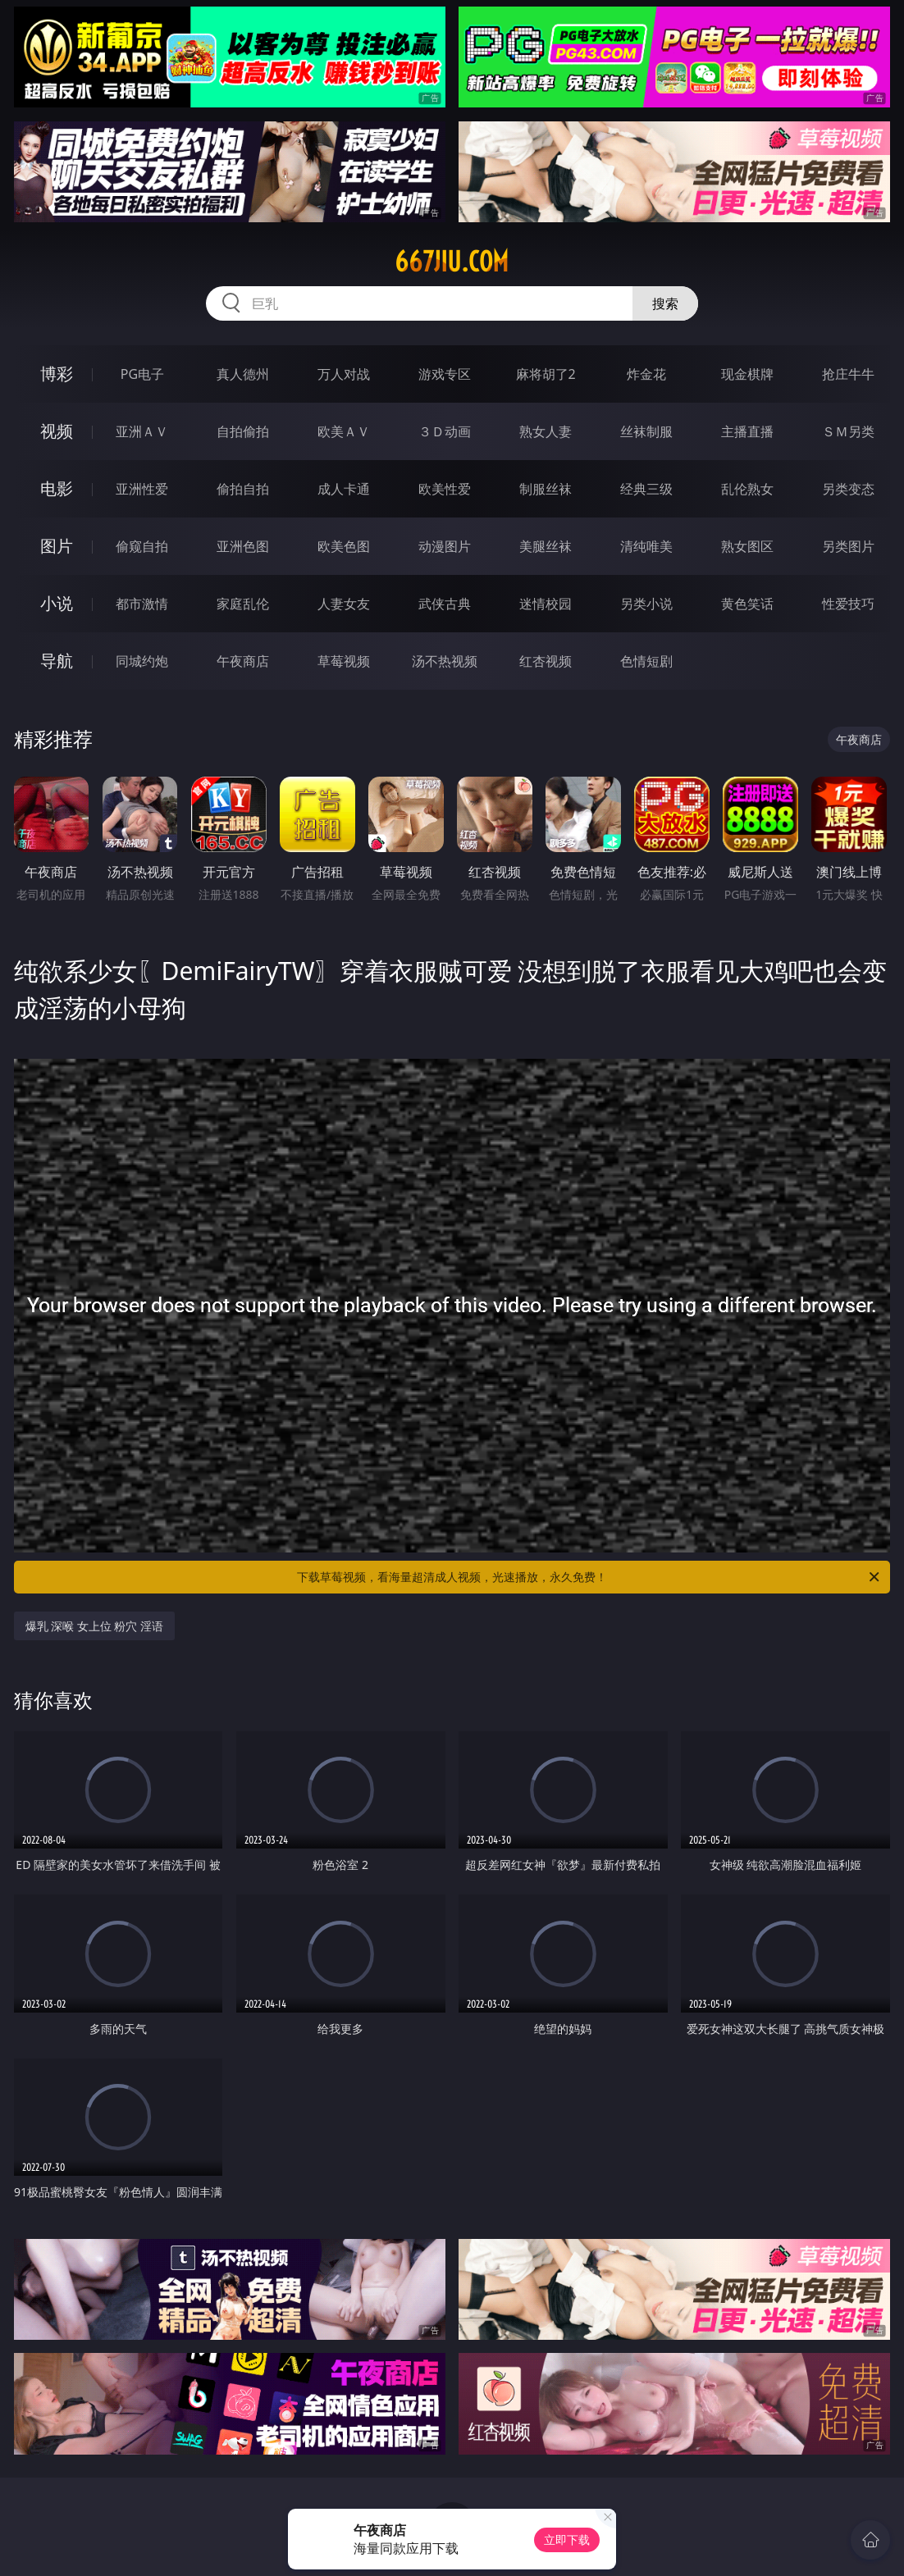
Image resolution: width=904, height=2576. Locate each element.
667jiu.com (452, 261)
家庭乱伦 (243, 604)
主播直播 (747, 431)
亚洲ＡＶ (142, 431)
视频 (56, 431)
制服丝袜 (545, 489)
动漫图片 (444, 546)
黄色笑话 (747, 604)
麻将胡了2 (546, 374)
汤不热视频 (444, 661)
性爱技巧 (848, 604)
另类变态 (848, 489)
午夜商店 (243, 661)
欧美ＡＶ (343, 431)
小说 (56, 603)
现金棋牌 (747, 374)
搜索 (665, 303)
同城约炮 (142, 661)
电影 (56, 488)
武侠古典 (444, 604)
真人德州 (243, 374)
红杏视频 (545, 661)
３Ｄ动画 (444, 431)
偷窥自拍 (142, 546)
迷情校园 (545, 604)
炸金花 (646, 374)
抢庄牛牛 (848, 374)
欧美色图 (343, 546)
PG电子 (142, 374)
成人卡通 (343, 489)
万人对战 (343, 374)
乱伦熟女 (747, 489)
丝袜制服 (646, 431)
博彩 (56, 373)
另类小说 (646, 604)
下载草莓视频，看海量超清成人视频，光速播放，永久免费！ (589, 1577)
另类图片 (848, 546)
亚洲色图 (243, 546)
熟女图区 (747, 546)
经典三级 (646, 489)
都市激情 (142, 604)
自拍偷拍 (243, 431)
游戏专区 (444, 374)
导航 (56, 661)
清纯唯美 (646, 546)
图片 (56, 546)
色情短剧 (646, 661)
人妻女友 (343, 604)
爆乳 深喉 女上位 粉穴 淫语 (94, 1626)
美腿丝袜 (545, 546)
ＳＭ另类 (848, 431)
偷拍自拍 (243, 489)
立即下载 (567, 2539)
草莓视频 (343, 661)
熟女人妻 (545, 431)
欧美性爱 (444, 489)
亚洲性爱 (142, 489)
